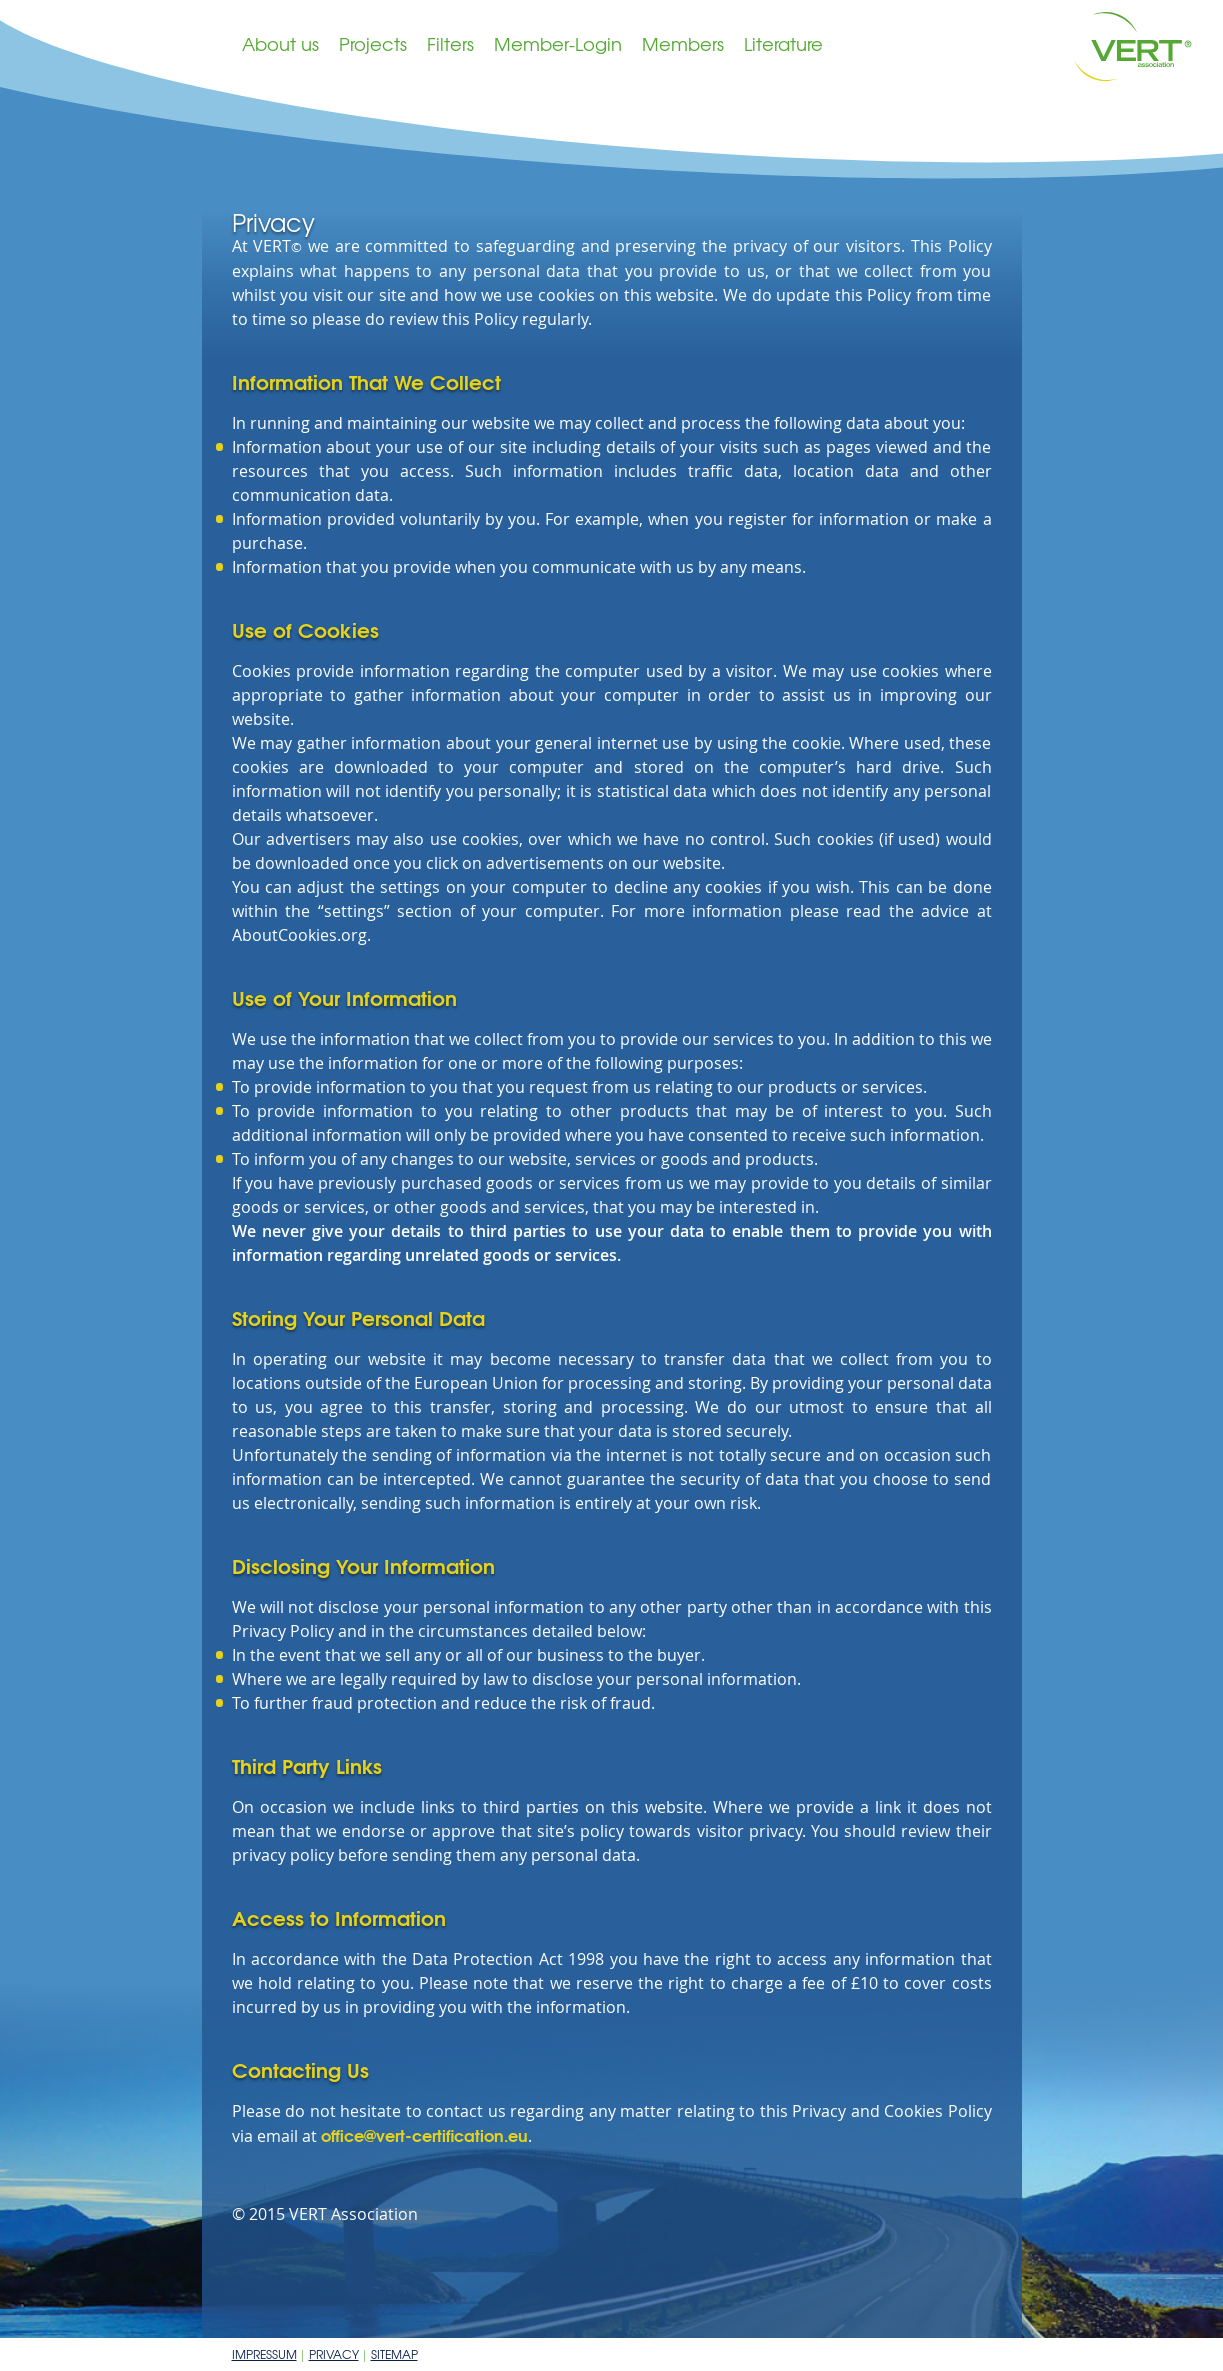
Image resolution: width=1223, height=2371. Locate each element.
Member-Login (558, 43)
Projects (373, 43)
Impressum (264, 2354)
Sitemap (394, 2354)
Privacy (334, 2354)
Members (683, 43)
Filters (450, 43)
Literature (783, 43)
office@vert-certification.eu (424, 2134)
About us (280, 43)
